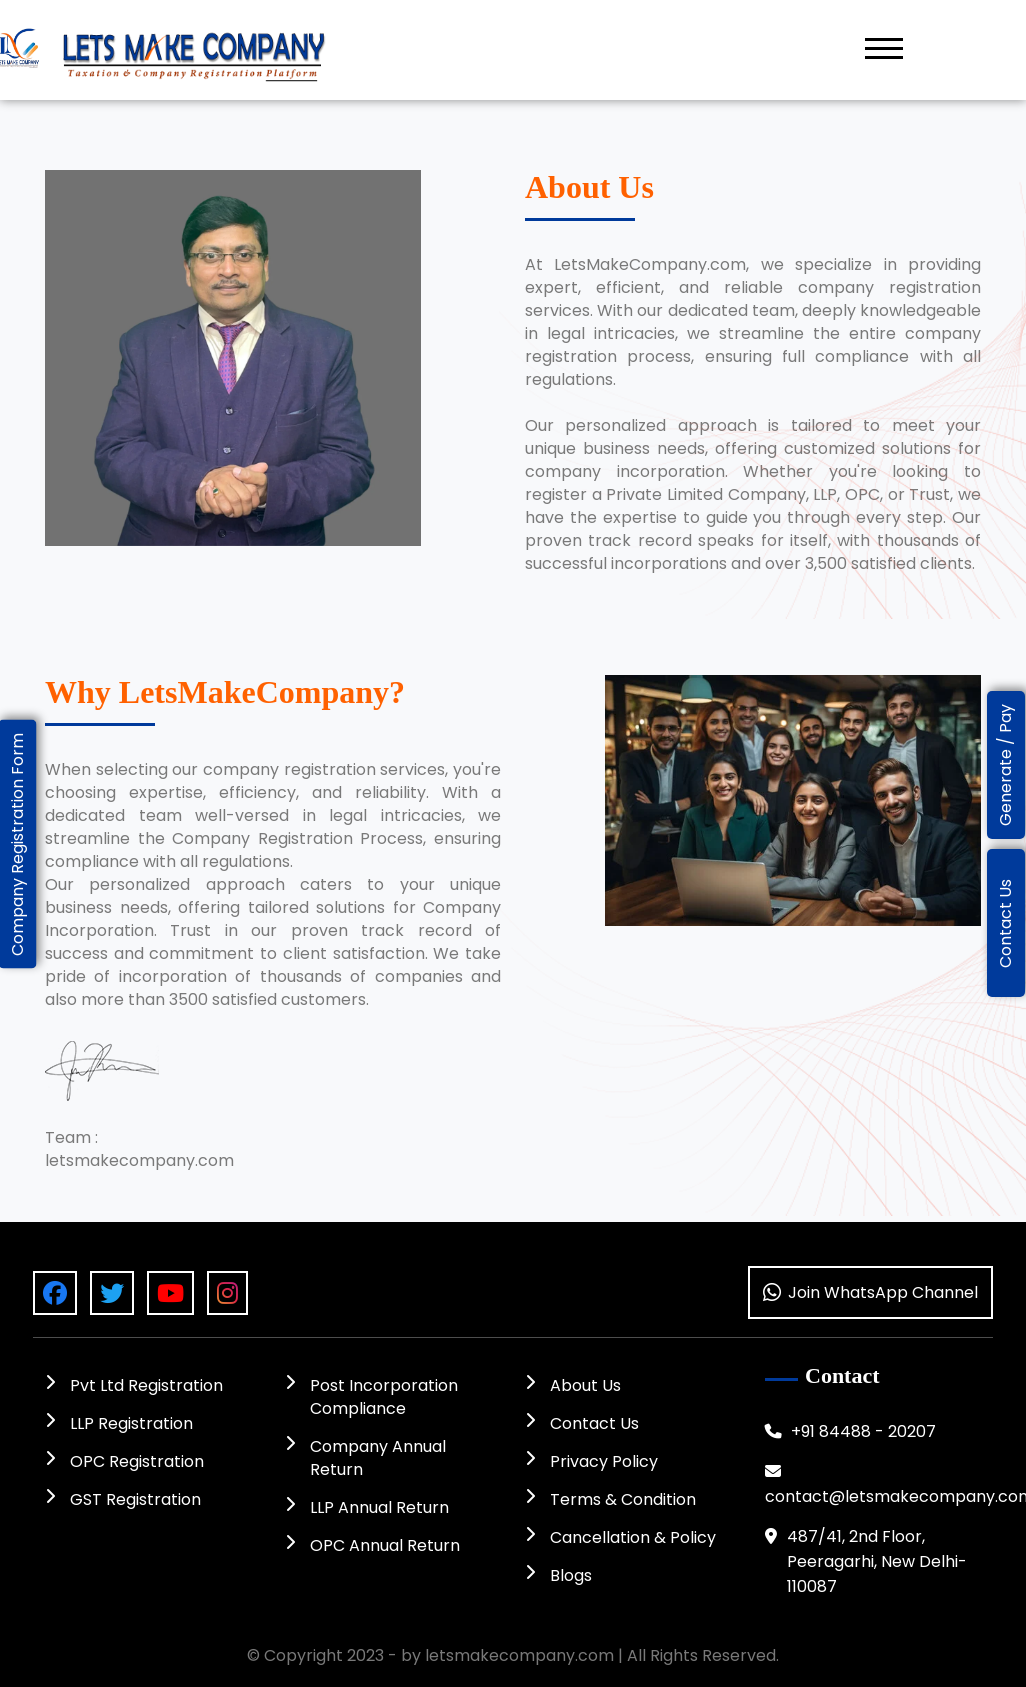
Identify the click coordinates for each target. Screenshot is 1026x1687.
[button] (884, 47)
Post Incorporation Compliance (371, 1397)
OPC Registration (124, 1461)
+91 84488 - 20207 (850, 1431)
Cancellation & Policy (620, 1537)
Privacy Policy (591, 1461)
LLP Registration (119, 1423)
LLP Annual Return (367, 1507)
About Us (573, 1385)
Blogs (558, 1575)
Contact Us (582, 1423)
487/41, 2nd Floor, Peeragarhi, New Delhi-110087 (866, 1561)
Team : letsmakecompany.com (139, 1149)
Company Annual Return (365, 1458)
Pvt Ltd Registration (134, 1385)
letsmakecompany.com (519, 1655)
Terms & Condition (610, 1499)
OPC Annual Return (372, 1545)
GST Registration (123, 1499)
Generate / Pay (1005, 765)
